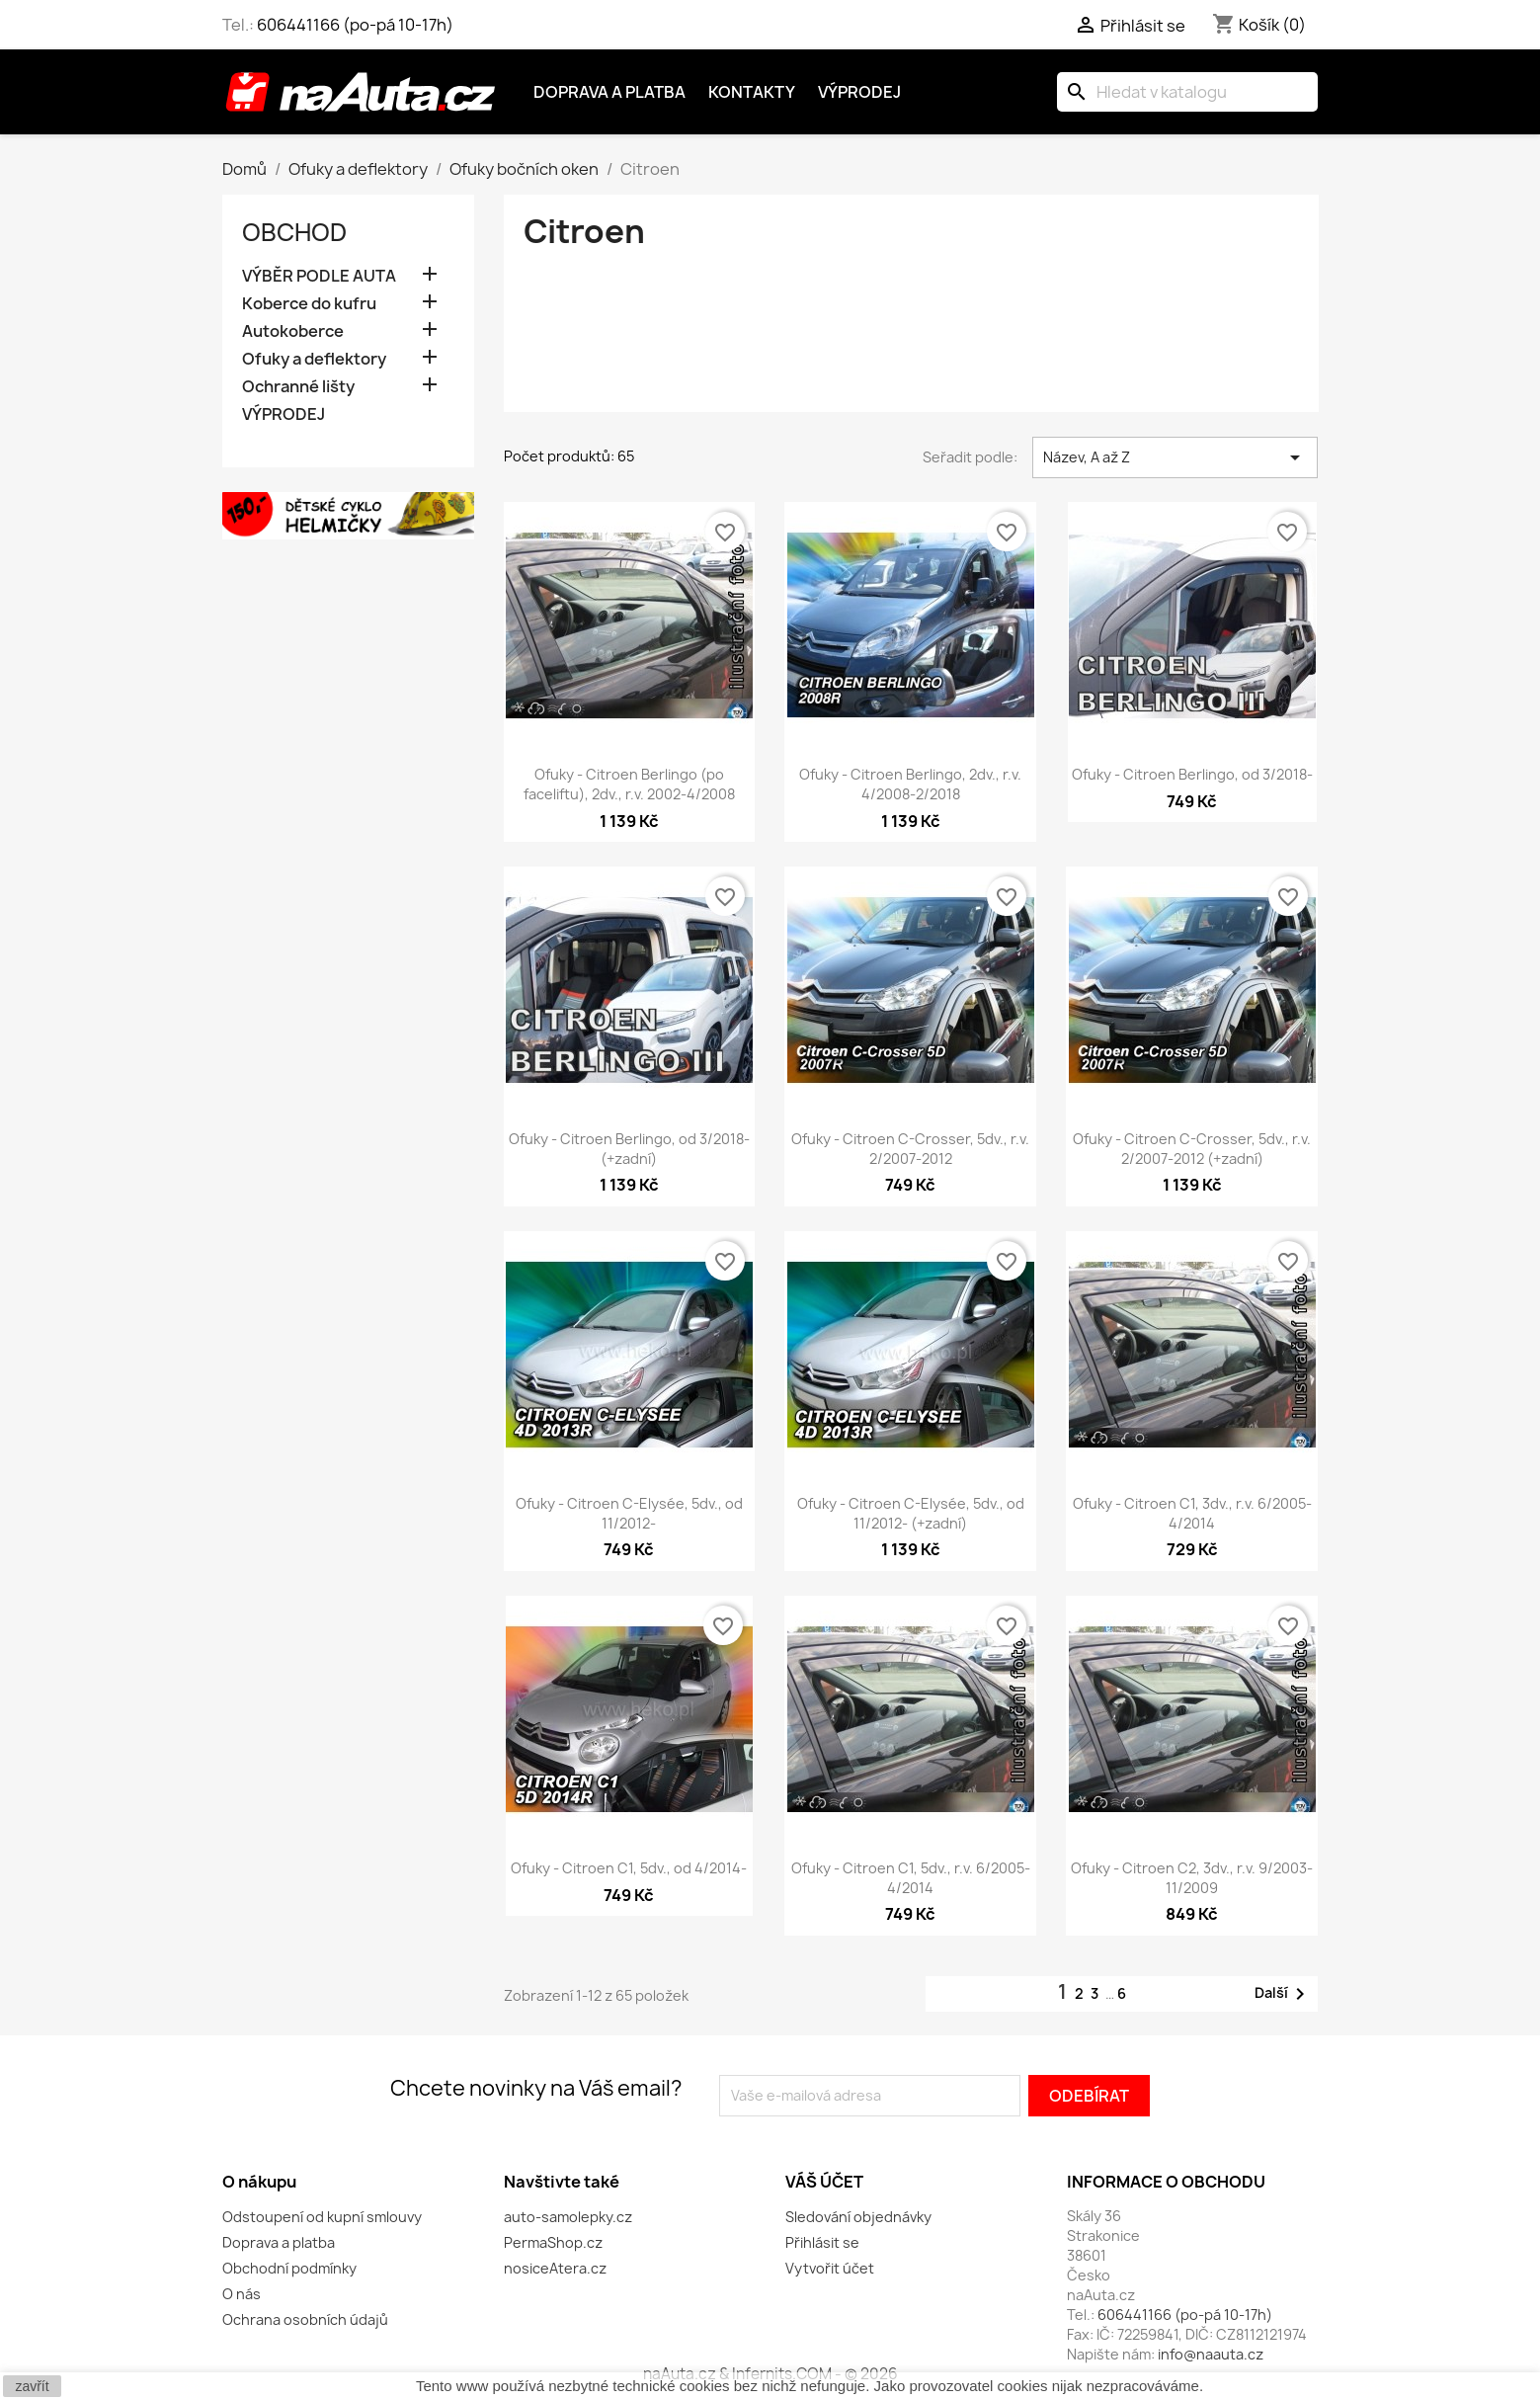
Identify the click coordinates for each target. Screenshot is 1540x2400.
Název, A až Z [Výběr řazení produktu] (1175, 457)
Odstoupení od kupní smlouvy (322, 2216)
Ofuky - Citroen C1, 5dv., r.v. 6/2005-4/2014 (910, 1878)
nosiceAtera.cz (555, 2268)
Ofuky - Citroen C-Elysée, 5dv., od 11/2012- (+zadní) (910, 1513)
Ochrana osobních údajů (305, 2319)
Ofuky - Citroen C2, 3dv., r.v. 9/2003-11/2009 (1192, 1878)
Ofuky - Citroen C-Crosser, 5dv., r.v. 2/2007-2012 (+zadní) (1192, 1148)
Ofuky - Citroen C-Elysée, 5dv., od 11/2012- (629, 1513)
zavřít (31, 2386)
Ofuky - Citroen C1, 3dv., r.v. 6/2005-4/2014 (1192, 1513)
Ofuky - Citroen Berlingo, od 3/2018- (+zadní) (629, 1148)
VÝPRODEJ (283, 414)
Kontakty (751, 92)
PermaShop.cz (553, 2242)
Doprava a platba (609, 92)
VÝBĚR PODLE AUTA (319, 276)
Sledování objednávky (858, 2216)
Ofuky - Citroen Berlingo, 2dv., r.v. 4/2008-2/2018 (910, 784)
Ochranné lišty (298, 386)
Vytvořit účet (829, 2268)
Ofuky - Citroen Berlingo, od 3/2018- (1192, 774)
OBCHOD (294, 232)
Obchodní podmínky (289, 2268)
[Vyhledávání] (1187, 92)
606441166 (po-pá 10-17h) (355, 25)
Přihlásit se (822, 2242)
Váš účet (824, 2182)
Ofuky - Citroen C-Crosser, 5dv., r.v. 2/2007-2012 (910, 1148)
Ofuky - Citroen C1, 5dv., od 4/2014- (629, 1868)
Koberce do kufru (309, 303)
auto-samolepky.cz (568, 2216)
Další (1283, 1994)
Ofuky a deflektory (314, 359)
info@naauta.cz (1210, 2354)
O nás (241, 2293)
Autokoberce (293, 331)
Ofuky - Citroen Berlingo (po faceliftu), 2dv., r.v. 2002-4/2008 (629, 784)
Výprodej (859, 92)
